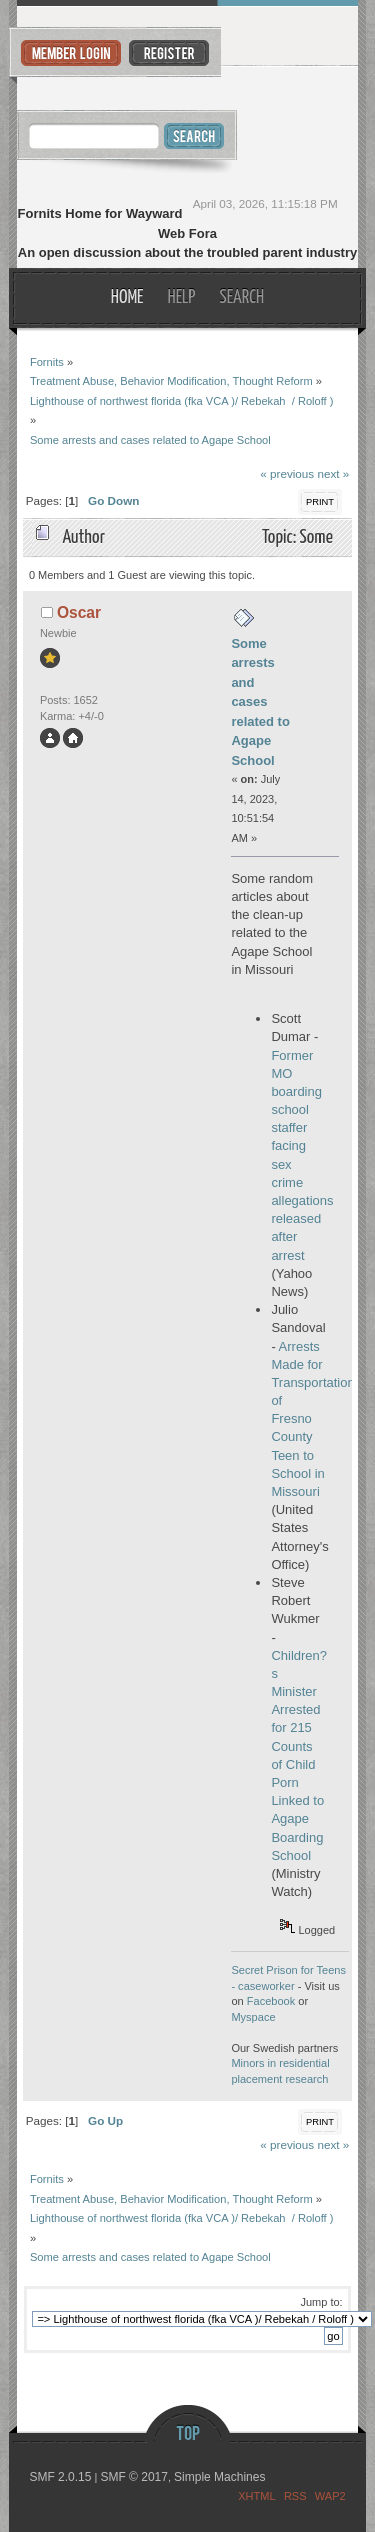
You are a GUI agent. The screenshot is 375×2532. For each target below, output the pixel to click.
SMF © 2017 (134, 2477)
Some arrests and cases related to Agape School (260, 702)
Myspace (253, 2017)
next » (333, 473)
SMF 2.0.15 (60, 2477)
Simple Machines (219, 2477)
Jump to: (321, 2302)
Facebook (271, 2001)
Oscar (79, 612)
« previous (287, 473)
